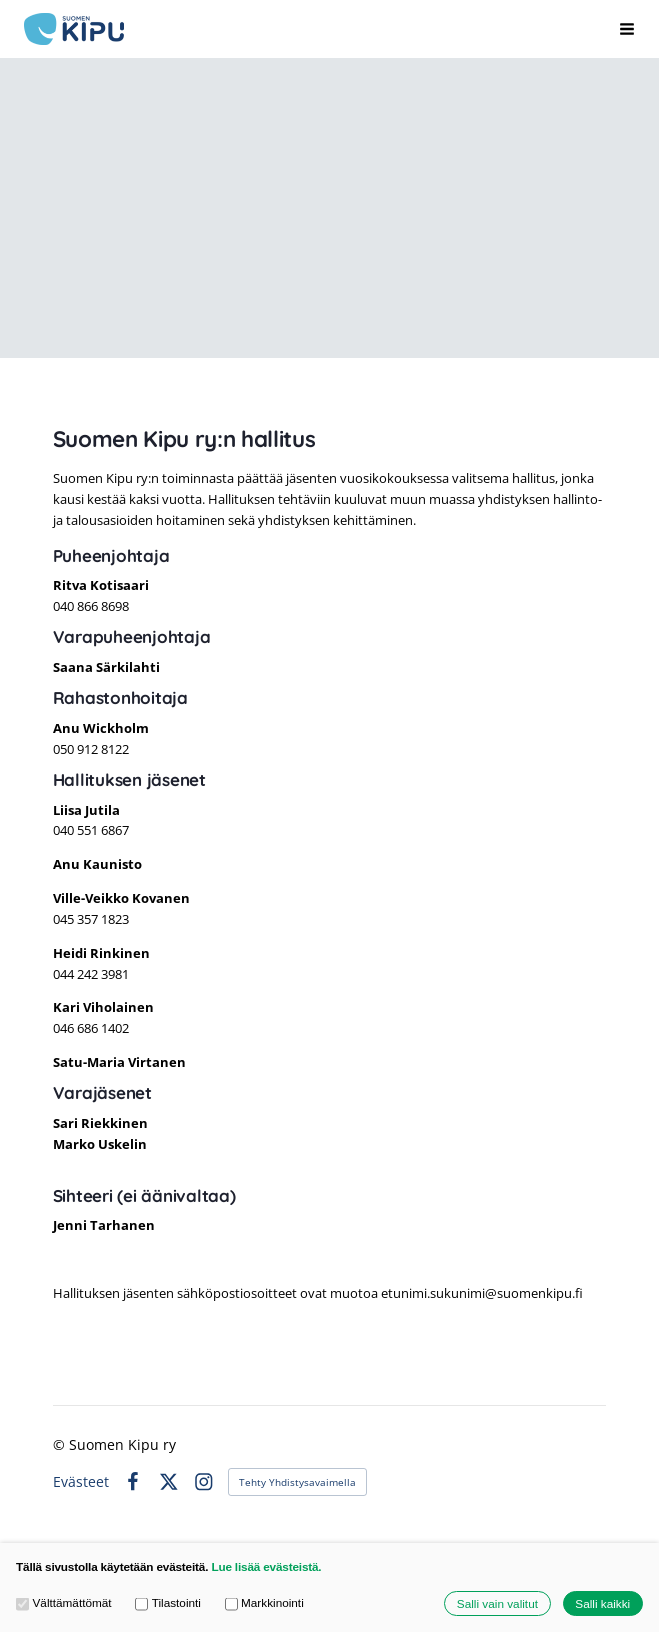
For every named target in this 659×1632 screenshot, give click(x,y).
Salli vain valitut (497, 1603)
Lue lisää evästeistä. (266, 1566)
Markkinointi (264, 1603)
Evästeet (81, 1482)
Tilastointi (168, 1603)
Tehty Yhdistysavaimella (297, 1482)
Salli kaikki (602, 1603)
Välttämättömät (64, 1603)
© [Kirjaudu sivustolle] (61, 1444)
